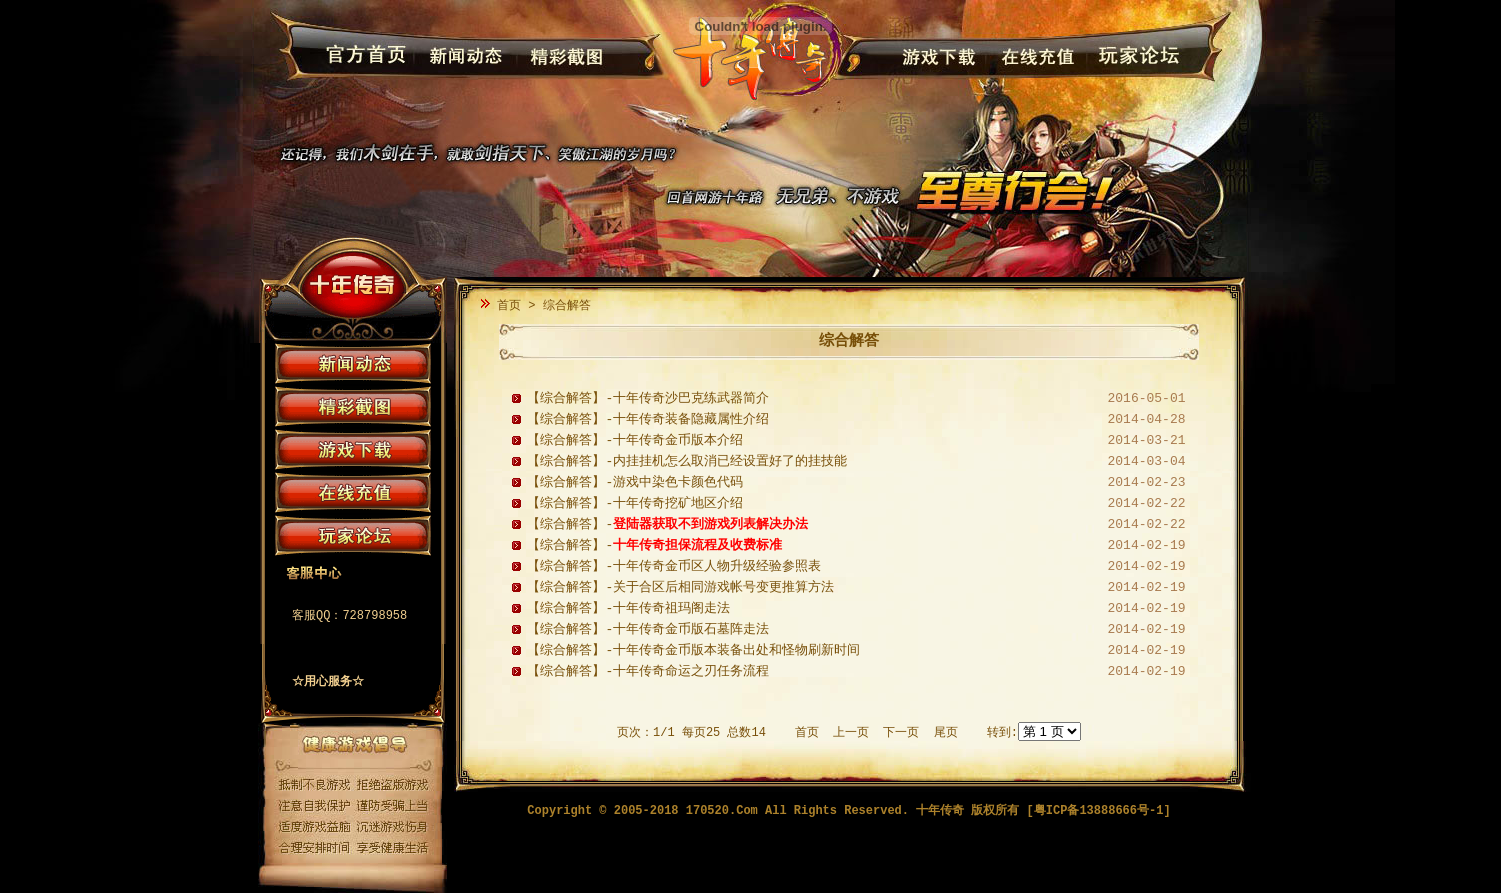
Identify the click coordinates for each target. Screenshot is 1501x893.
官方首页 (363, 56)
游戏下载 (935, 56)
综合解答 (567, 306)
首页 (509, 306)
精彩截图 (561, 56)
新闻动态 (462, 56)
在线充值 (1034, 56)
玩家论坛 (1133, 56)
